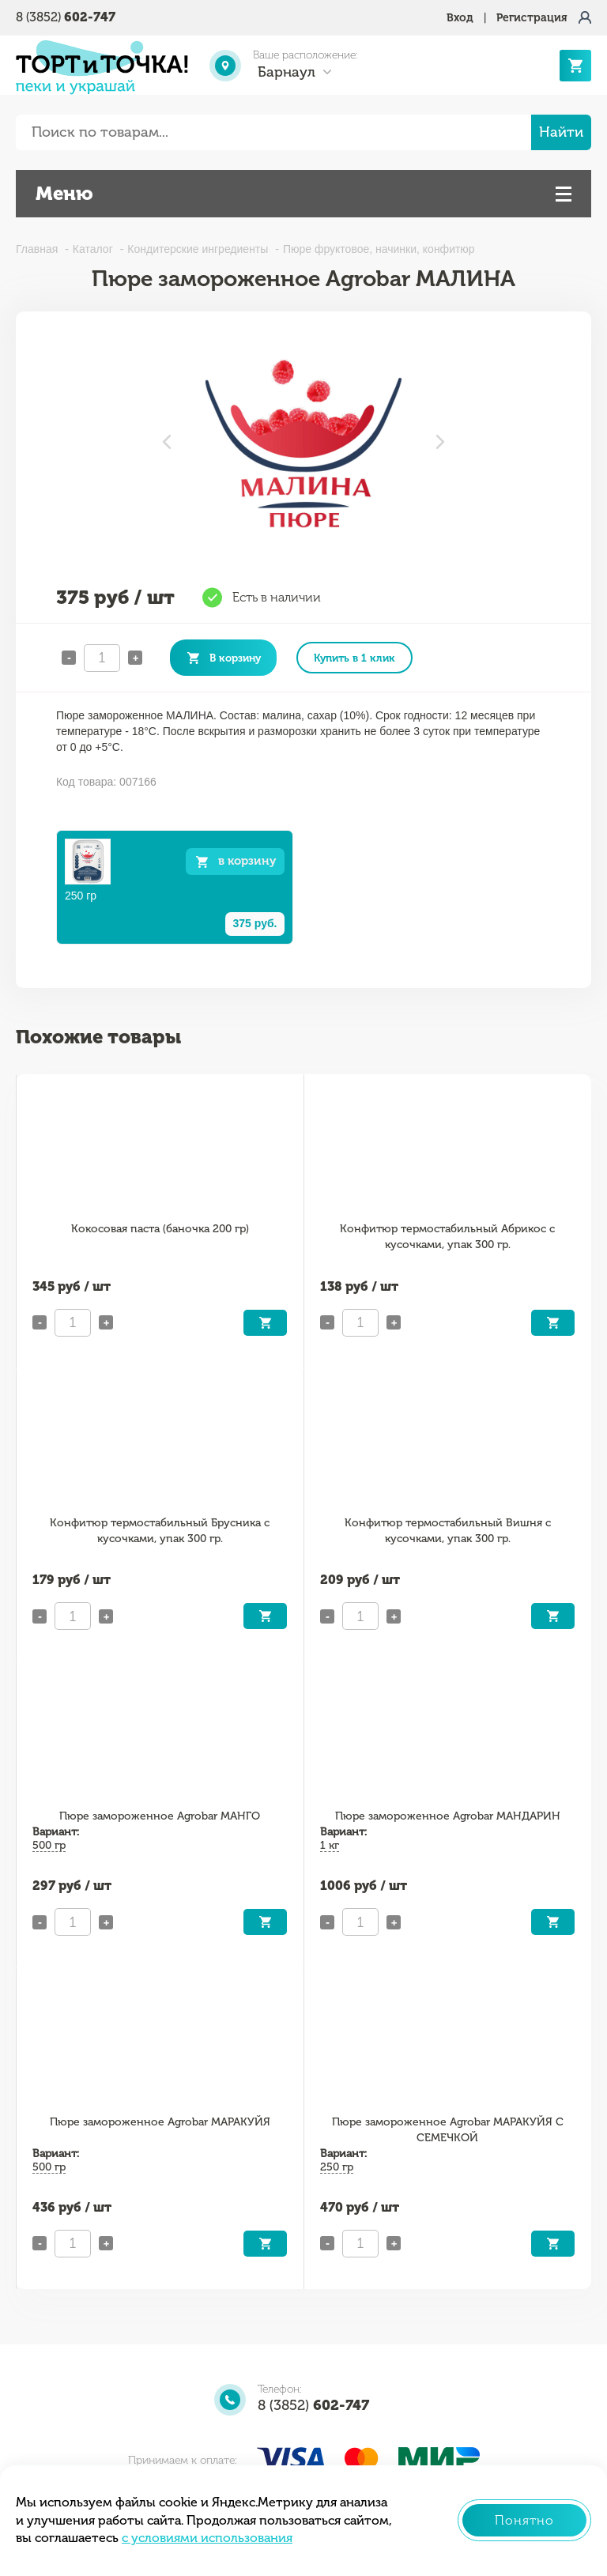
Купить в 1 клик (354, 657)
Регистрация (531, 18)
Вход (460, 18)
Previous (166, 442)
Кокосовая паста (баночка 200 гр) (160, 1228)
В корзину (235, 657)
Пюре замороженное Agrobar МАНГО (159, 1816)
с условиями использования (207, 2537)
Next (440, 442)
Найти (561, 132)
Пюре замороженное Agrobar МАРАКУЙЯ (160, 2122)
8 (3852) (65, 17)
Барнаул (286, 72)
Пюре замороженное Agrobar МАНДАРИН (447, 1816)
